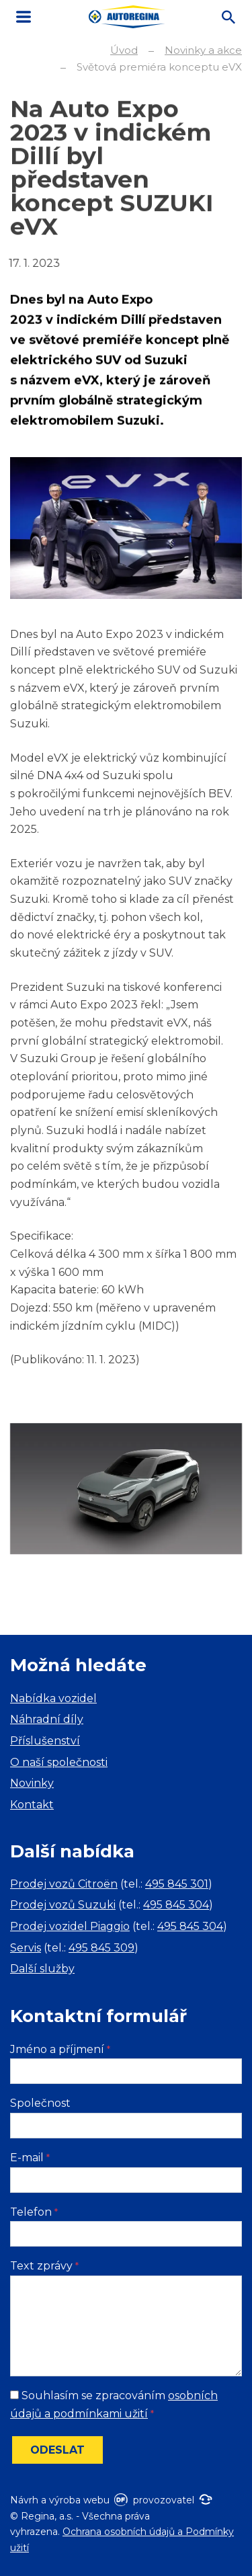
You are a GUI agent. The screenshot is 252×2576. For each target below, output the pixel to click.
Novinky (32, 1783)
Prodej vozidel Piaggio (70, 1926)
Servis (25, 1947)
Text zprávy (44, 2265)
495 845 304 (176, 1904)
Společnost (40, 2103)
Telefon (34, 2212)
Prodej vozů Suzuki (63, 1904)
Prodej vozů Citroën (64, 1884)
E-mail (30, 2157)
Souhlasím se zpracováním (114, 2404)
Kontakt (32, 1804)
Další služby (42, 1968)
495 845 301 (176, 1884)
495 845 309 (101, 1947)
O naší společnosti (59, 1762)
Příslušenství (45, 1740)
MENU (23, 16)
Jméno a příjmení (60, 2049)
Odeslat (57, 2450)
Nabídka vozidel (53, 1698)
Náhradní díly (46, 1719)
